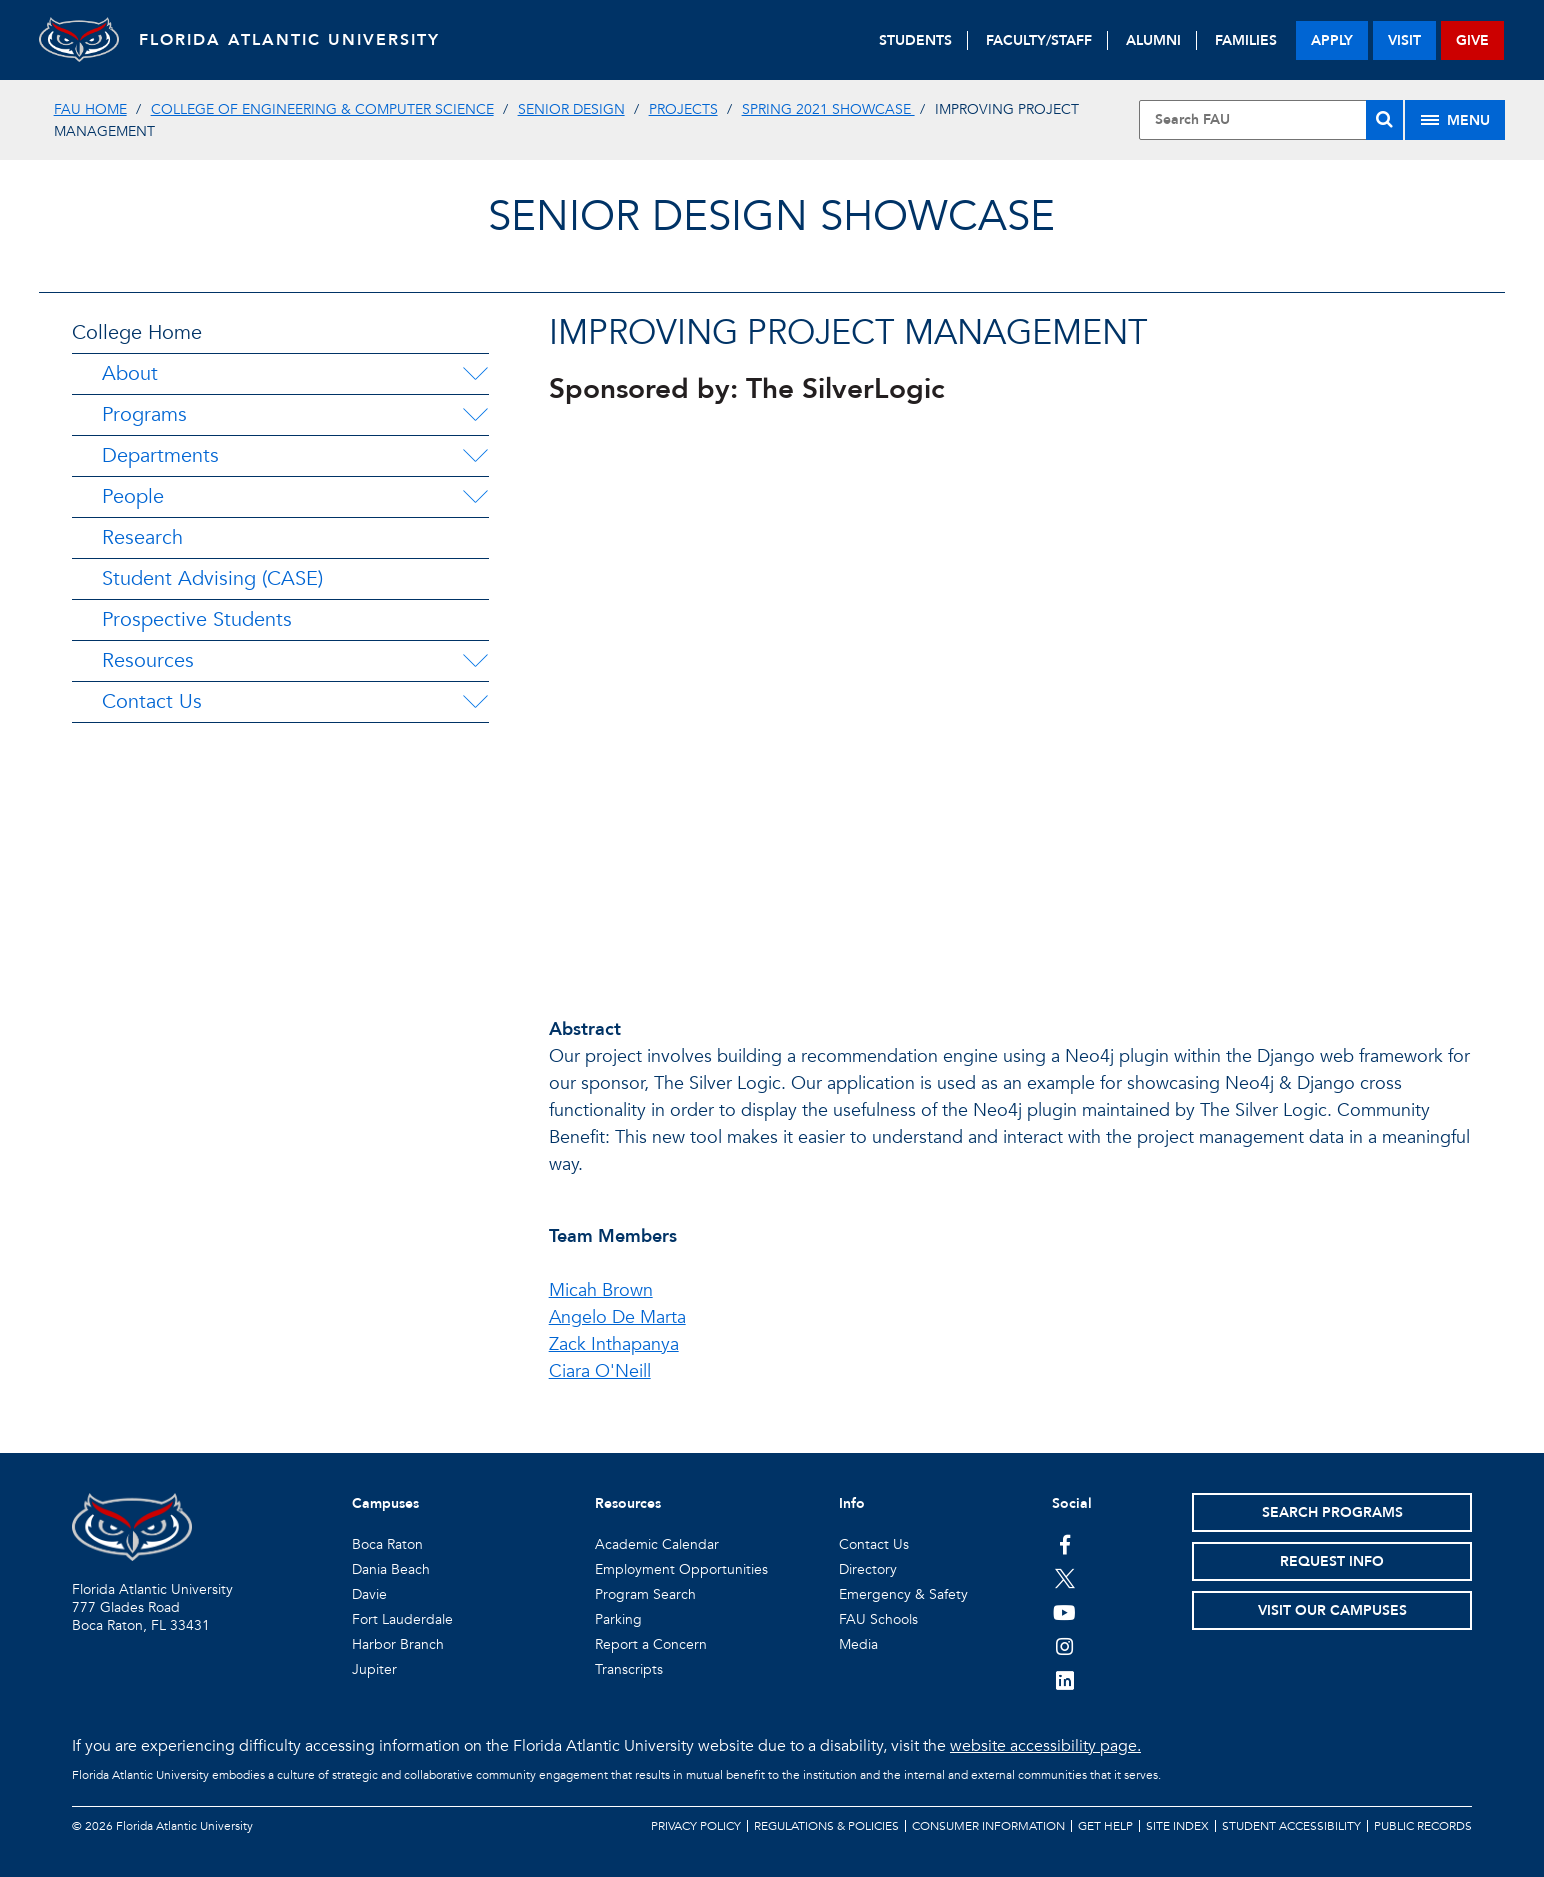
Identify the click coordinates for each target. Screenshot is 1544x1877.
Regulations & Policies (826, 1826)
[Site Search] (1271, 120)
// (1010, 699)
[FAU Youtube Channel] (1064, 1612)
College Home (137, 332)
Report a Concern (651, 1644)
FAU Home (90, 109)
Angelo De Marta (617, 1317)
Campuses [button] (385, 1503)
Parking (618, 1619)
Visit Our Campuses (1332, 1610)
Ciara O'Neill (600, 1371)
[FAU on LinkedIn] (1064, 1680)
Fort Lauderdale (402, 1619)
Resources (148, 660)
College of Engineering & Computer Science (322, 109)
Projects (683, 109)
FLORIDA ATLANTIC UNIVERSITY (289, 40)
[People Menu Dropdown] (475, 497)
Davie (369, 1594)
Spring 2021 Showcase (828, 109)
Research (142, 537)
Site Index (1177, 1826)
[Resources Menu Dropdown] (475, 661)
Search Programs (1332, 1512)
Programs (144, 414)
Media (858, 1644)
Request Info (1332, 1561)
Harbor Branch (398, 1644)
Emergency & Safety (903, 1594)
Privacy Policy (696, 1826)
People (133, 496)
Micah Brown (601, 1290)
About (130, 373)
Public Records (1423, 1826)
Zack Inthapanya (614, 1344)
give (1472, 40)
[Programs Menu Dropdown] (475, 415)
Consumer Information (988, 1826)
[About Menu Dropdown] (475, 374)
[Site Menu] (1455, 120)
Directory (868, 1569)
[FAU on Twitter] (1064, 1578)
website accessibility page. (1045, 1746)
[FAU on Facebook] (1064, 1544)
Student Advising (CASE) (212, 578)
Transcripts (629, 1669)
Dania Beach (391, 1569)
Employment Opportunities (681, 1569)
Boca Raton (387, 1544)
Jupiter (374, 1669)
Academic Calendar (657, 1544)
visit (1404, 40)
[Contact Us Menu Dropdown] (475, 702)
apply (1332, 40)
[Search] (1384, 120)
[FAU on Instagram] (1064, 1646)
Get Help (1105, 1826)
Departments (160, 455)
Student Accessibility (1291, 1826)
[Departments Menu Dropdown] (475, 456)
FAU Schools (878, 1619)
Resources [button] (628, 1503)
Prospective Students (197, 619)
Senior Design (571, 109)
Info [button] (852, 1503)
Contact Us (152, 701)
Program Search (645, 1594)
